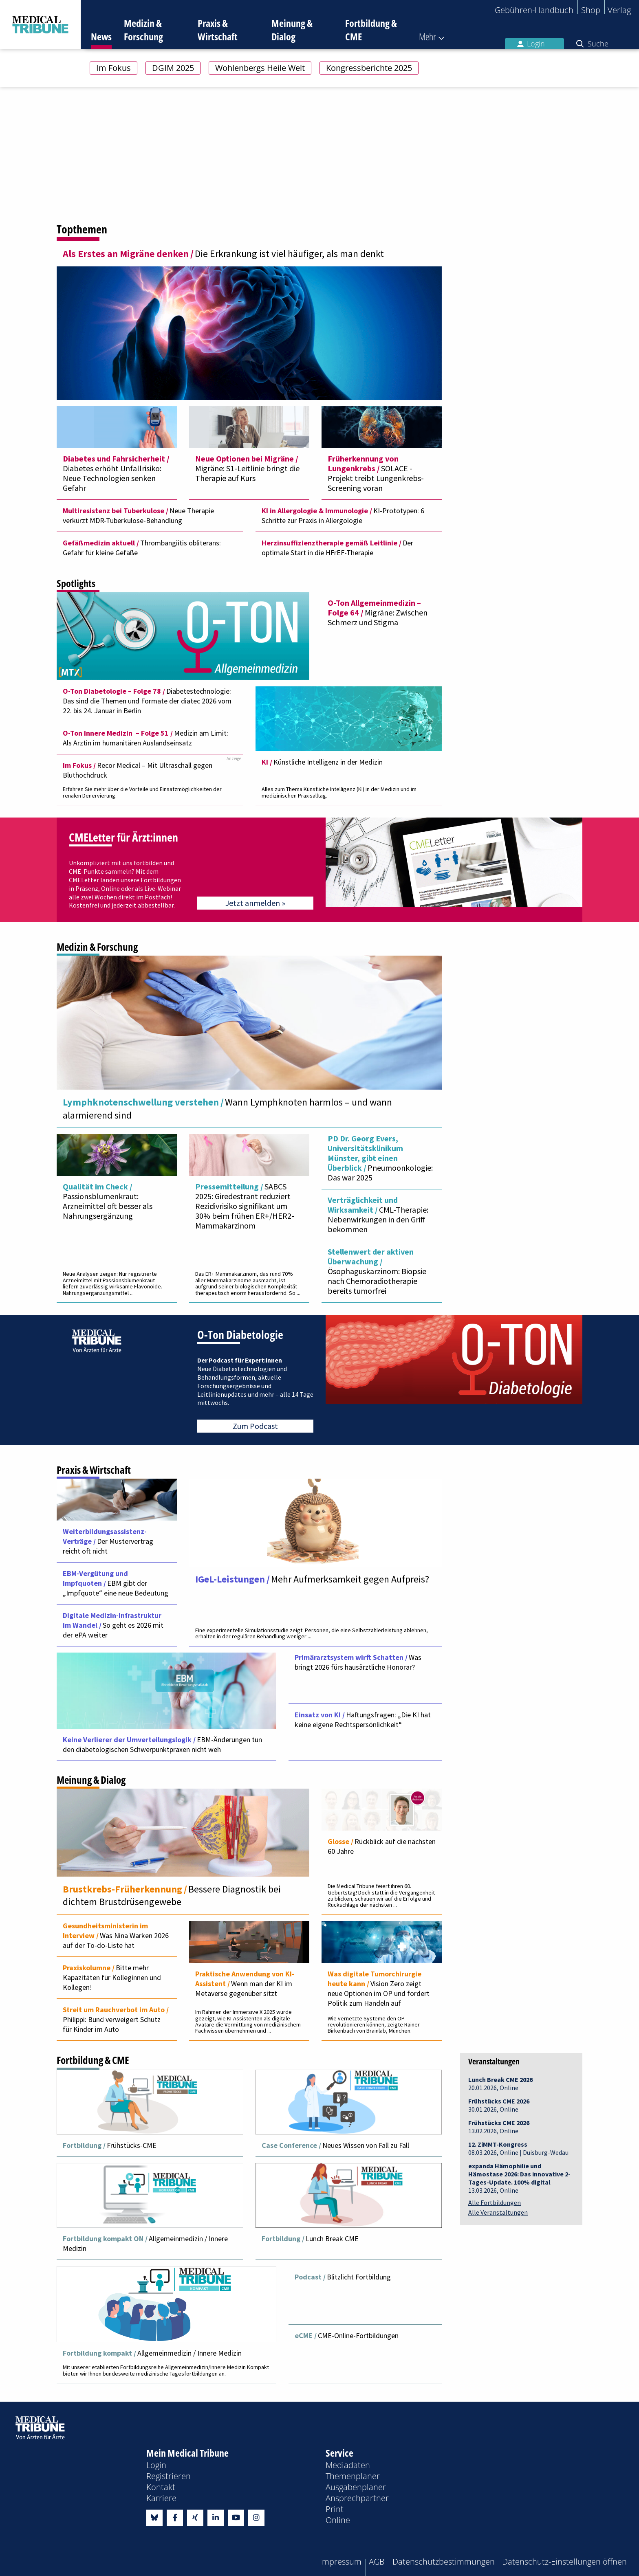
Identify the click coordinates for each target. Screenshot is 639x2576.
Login (531, 43)
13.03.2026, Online (519, 2175)
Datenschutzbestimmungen (443, 2558)
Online (338, 2516)
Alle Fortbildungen (494, 2200)
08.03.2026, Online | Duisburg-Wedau (518, 2146)
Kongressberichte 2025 (369, 67)
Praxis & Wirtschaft (218, 29)
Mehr (427, 36)
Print (335, 2505)
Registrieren (168, 2472)
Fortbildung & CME (371, 29)
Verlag (619, 9)
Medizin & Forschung (143, 29)
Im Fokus (113, 67)
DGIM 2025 (173, 67)
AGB (377, 2558)
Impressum (340, 2558)
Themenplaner (353, 2472)
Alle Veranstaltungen (498, 2210)
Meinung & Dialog (292, 29)
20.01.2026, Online (500, 2081)
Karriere (161, 2494)
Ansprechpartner (357, 2494)
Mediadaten (348, 2461)
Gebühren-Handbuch (534, 9)
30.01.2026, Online (498, 2103)
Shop (590, 9)
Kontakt (160, 2483)
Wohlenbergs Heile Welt (260, 67)
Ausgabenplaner (356, 2483)
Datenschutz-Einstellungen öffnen (564, 2558)
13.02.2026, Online (498, 2124)
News (101, 36)
